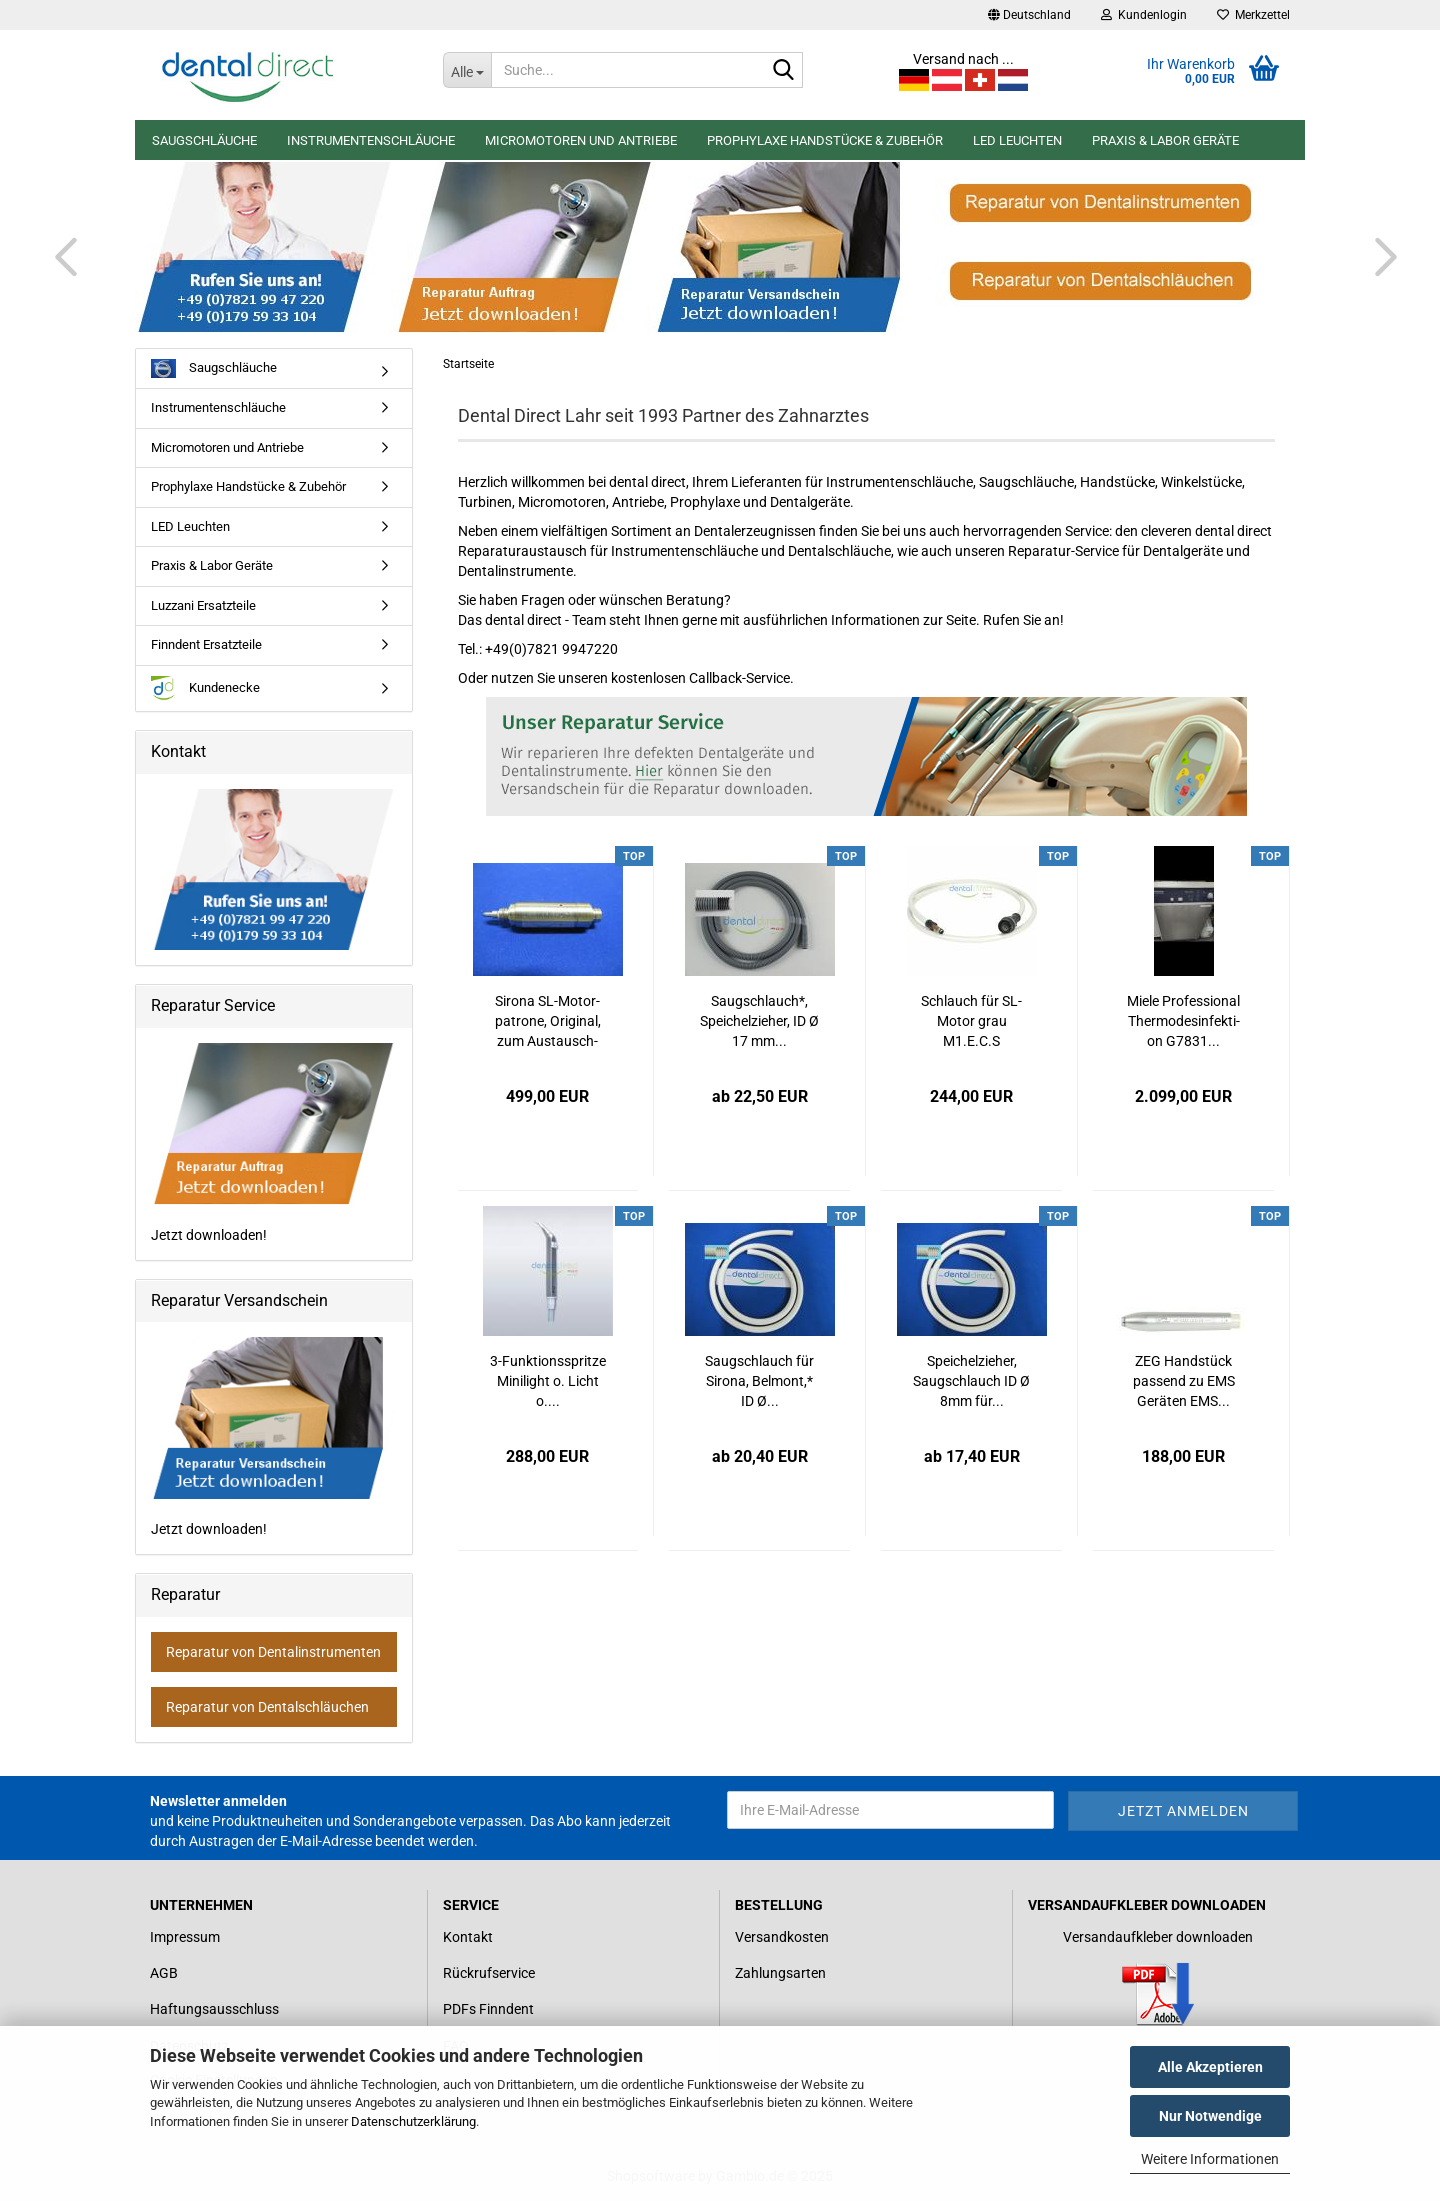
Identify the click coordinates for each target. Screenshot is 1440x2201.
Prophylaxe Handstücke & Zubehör (825, 140)
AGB (164, 1973)
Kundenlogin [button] (1144, 15)
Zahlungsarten (780, 1973)
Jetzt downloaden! (274, 1142)
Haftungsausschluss (214, 2009)
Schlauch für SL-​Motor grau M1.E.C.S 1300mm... (971, 1022)
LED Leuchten (1017, 140)
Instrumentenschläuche (371, 140)
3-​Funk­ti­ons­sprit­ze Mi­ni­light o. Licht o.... (548, 1381)
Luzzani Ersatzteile (203, 605)
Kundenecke (205, 688)
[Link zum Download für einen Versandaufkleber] (1159, 1994)
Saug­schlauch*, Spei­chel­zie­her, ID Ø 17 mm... (759, 1021)
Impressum (185, 1937)
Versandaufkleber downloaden (1158, 1937)
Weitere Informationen (1210, 2159)
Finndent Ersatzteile (206, 644)
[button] (1029, 15)
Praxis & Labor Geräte (1165, 140)
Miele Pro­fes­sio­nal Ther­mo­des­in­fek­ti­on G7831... (1183, 1021)
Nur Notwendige (1210, 2116)
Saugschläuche (204, 140)
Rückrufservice (489, 1973)
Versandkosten (782, 1937)
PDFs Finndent (488, 2009)
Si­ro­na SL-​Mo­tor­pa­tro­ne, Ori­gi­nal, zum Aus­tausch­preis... (548, 1022)
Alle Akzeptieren (1210, 2067)
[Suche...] (467, 70)
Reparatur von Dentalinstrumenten (273, 1652)
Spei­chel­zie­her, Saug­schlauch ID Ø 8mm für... (971, 1381)
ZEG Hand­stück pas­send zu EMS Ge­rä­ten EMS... (1184, 1381)
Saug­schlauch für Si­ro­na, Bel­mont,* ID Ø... (759, 1381)
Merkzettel (1253, 15)
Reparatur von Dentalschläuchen (267, 1707)
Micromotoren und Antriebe (581, 140)
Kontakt (468, 1937)
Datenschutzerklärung (413, 2121)
